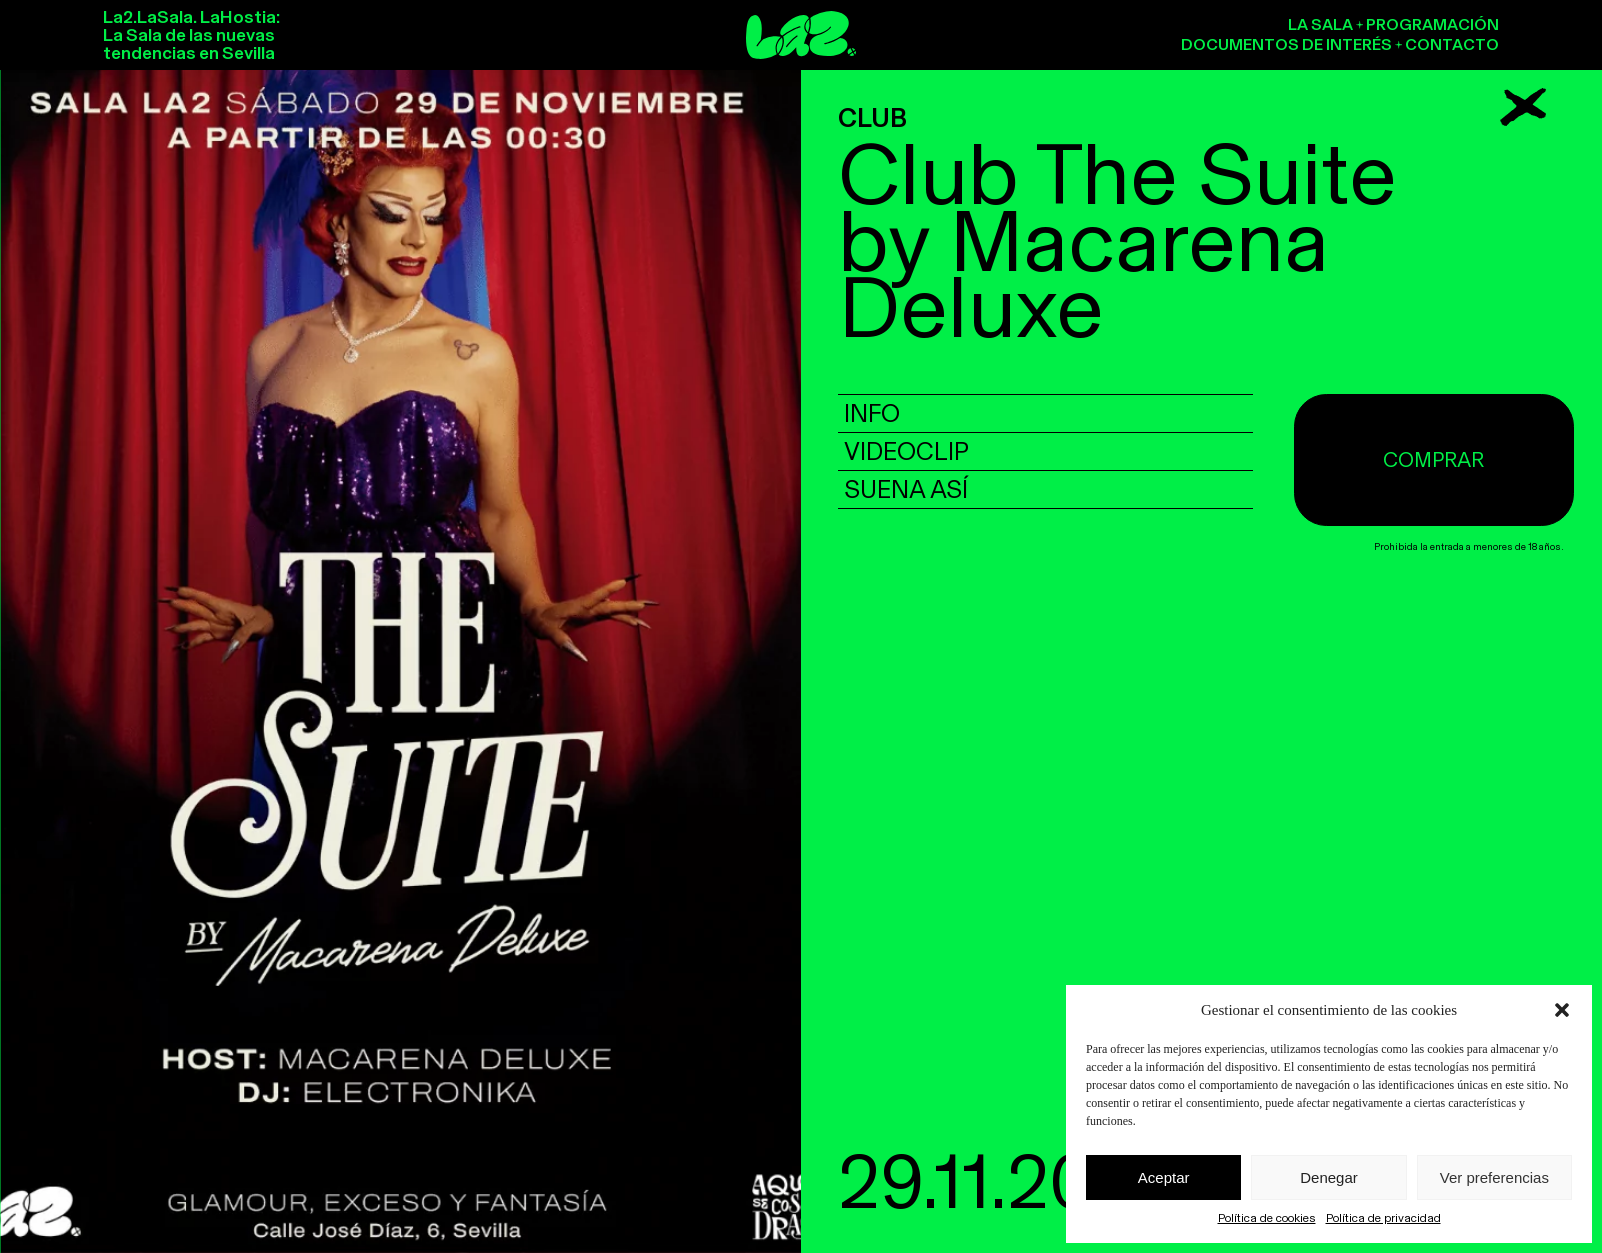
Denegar (1329, 1177)
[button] (1562, 1010)
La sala (1320, 24)
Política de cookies (1267, 1218)
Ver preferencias (1494, 1177)
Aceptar (1164, 1177)
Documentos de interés (1286, 44)
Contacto (1452, 44)
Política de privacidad (1383, 1218)
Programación (1432, 24)
